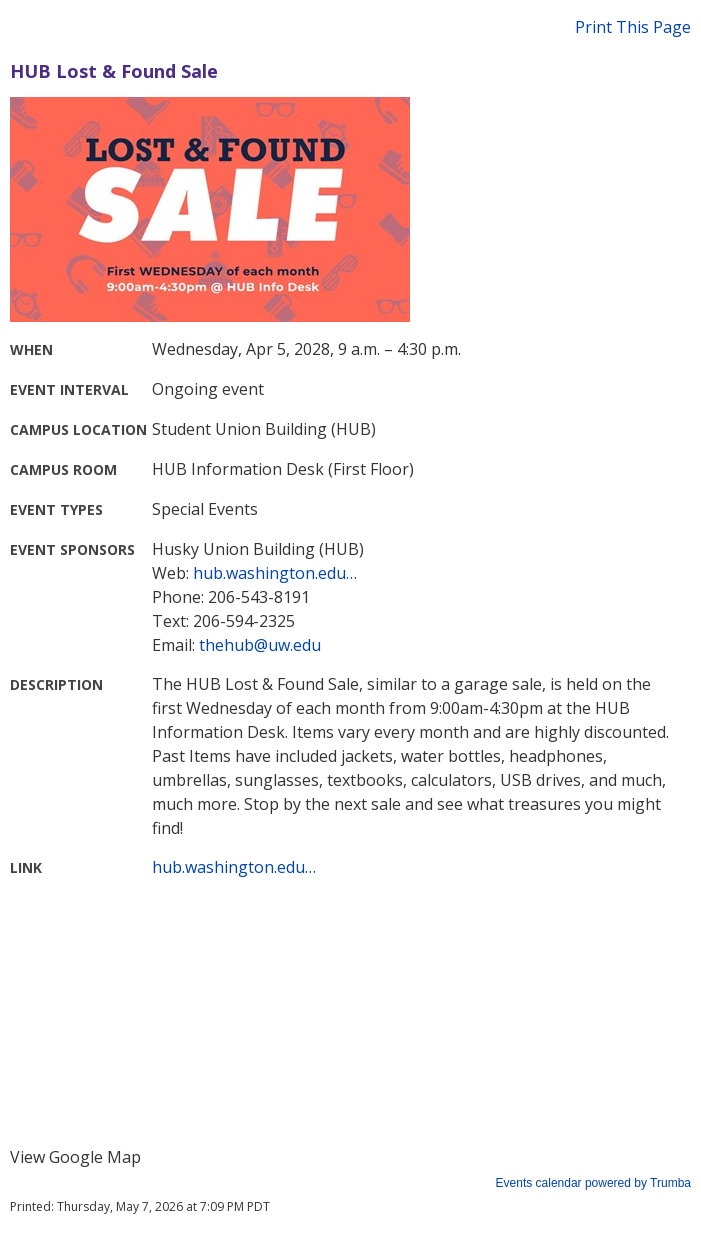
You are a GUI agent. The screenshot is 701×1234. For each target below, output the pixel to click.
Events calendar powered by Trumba (593, 1183)
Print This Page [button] (633, 27)
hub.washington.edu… (275, 573)
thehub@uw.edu (260, 645)
